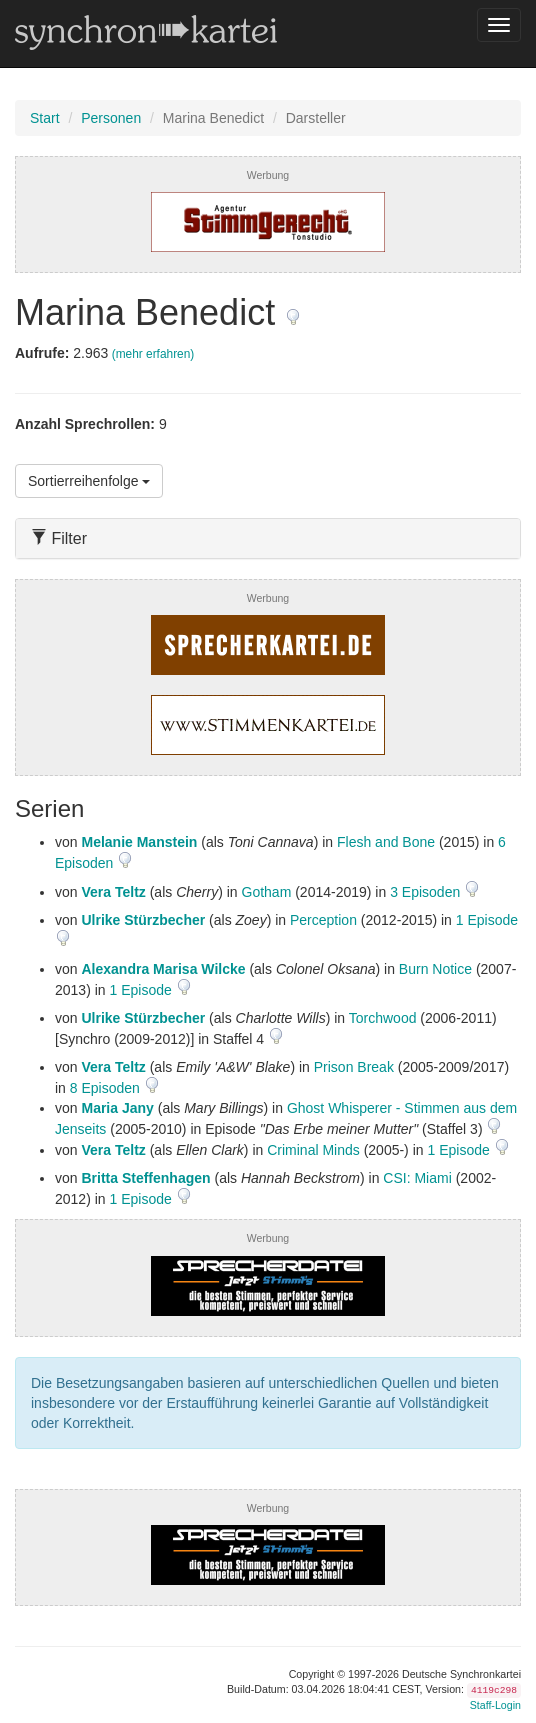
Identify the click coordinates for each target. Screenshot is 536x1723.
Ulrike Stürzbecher (143, 920)
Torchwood (383, 1018)
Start (45, 118)
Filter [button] (59, 538)
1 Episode (487, 920)
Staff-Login (495, 1705)
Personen (111, 118)
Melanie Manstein (139, 842)
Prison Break (354, 1067)
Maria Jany (117, 1108)
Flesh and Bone (386, 842)
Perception (323, 920)
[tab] (268, 538)
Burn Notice (435, 969)
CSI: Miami (417, 1178)
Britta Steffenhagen (145, 1178)
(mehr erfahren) (153, 354)
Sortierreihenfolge (89, 481)
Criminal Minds (313, 1150)
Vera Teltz (113, 892)
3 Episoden (427, 892)
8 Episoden (107, 1088)
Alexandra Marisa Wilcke (163, 969)
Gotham (267, 892)
